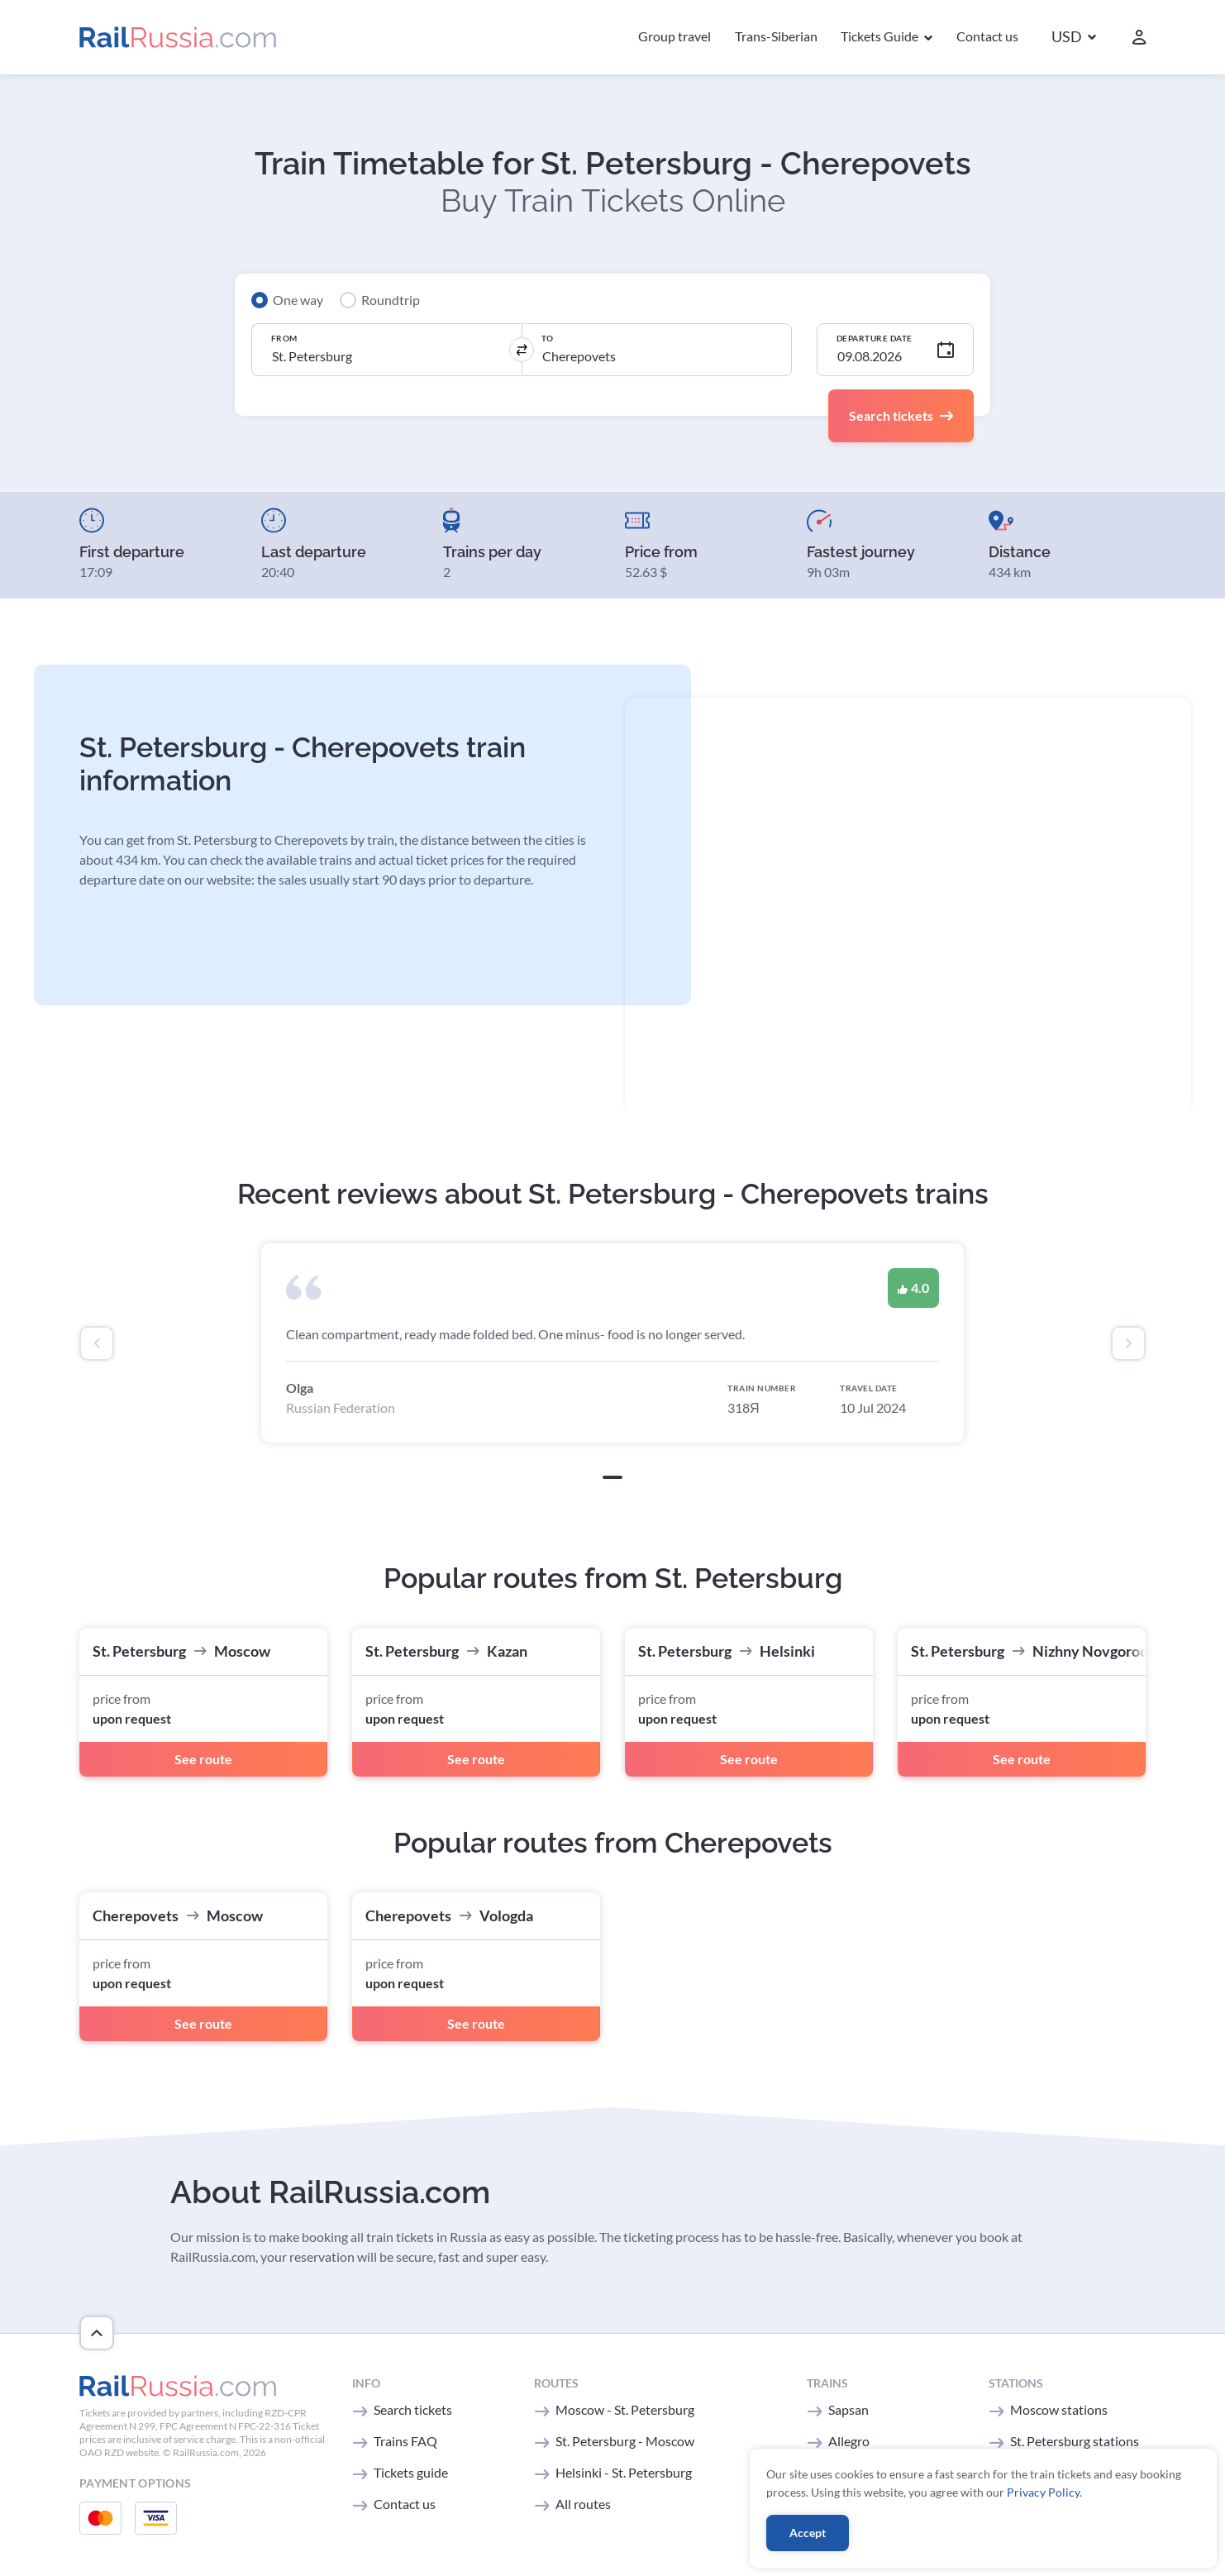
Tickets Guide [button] (881, 36)
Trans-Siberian (776, 36)
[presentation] (96, 1343)
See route (203, 1759)
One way (298, 300)
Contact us (987, 36)
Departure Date (875, 338)
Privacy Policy (1043, 2492)
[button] (1073, 37)
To (547, 338)
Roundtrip (390, 300)
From (284, 338)
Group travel (674, 36)
